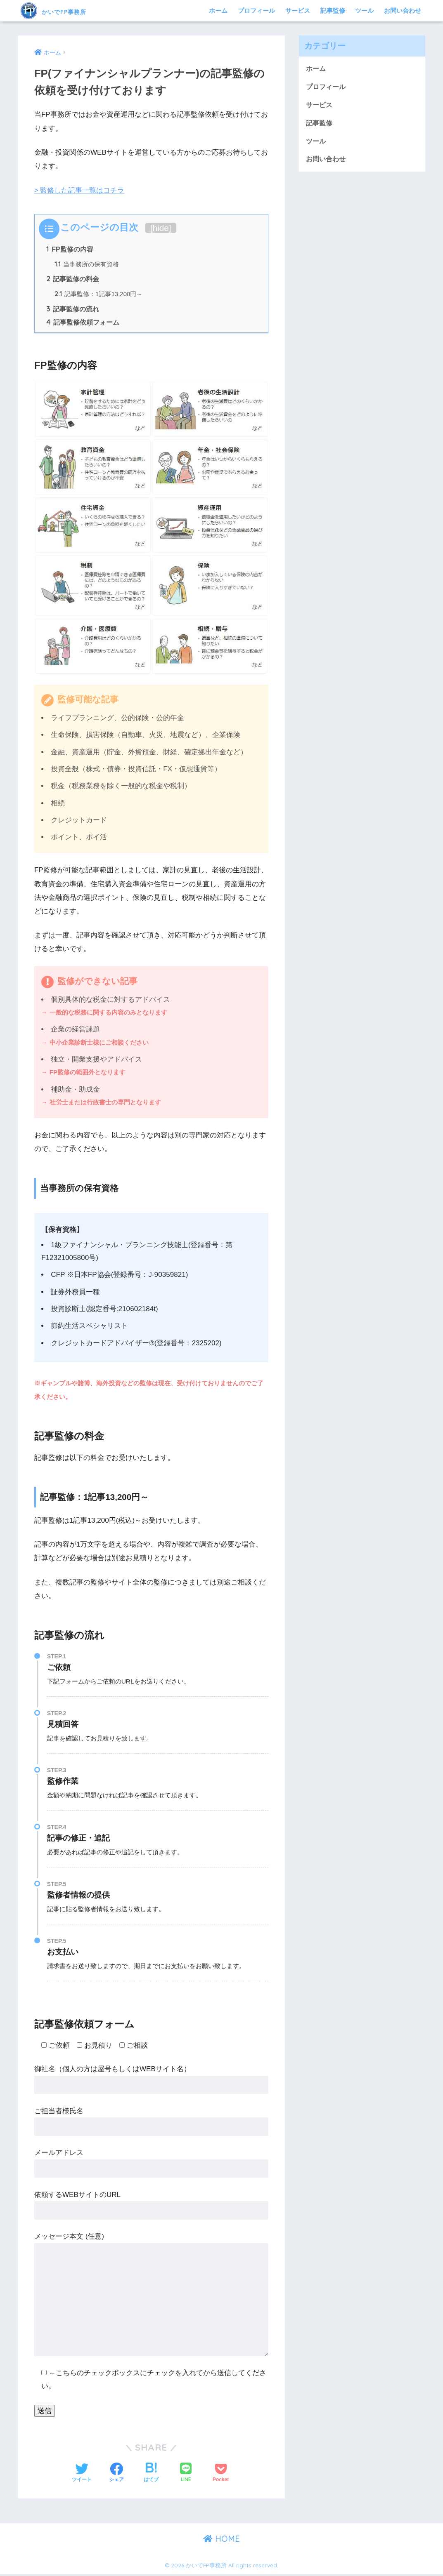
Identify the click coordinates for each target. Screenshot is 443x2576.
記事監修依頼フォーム (83, 324)
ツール (364, 10)
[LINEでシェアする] (186, 2475)
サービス (297, 10)
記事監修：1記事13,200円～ (99, 295)
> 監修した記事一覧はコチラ (79, 190)
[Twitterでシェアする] (82, 2475)
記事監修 (332, 10)
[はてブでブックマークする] (151, 2475)
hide (161, 228)
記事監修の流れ (72, 310)
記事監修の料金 (72, 280)
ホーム (218, 10)
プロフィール (256, 10)
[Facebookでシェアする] (116, 2475)
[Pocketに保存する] (221, 2475)
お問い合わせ (402, 10)
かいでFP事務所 (67, 10)
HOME (221, 2541)
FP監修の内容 (69, 249)
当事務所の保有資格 (86, 264)
